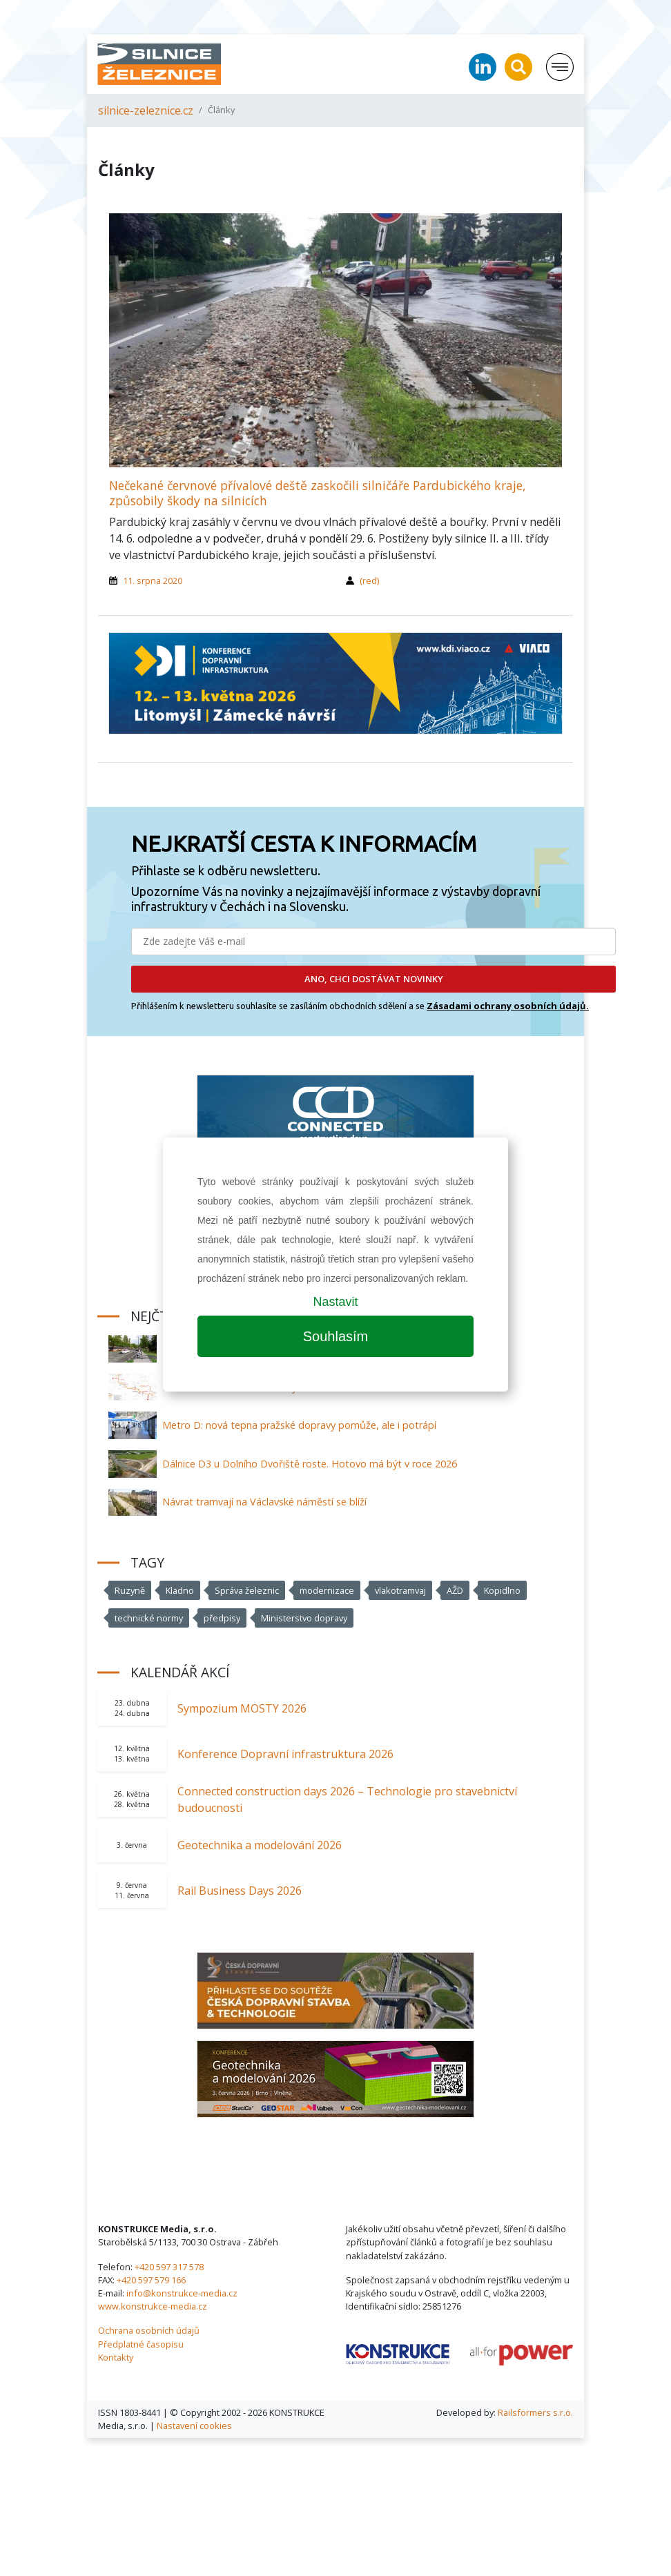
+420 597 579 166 (151, 2280)
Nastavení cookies (194, 2425)
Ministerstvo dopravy (304, 1618)
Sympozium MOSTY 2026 (242, 1708)
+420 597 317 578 (169, 2267)
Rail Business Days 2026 (239, 1890)
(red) (369, 580)
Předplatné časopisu (141, 2344)
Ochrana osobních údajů (149, 2330)
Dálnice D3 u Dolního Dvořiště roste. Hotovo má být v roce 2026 (309, 1463)
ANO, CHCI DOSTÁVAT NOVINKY (373, 979)
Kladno (180, 1590)
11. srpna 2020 (152, 580)
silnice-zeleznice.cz (145, 110)
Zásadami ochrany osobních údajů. (508, 1005)
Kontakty (115, 2357)
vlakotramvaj (400, 1590)
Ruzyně (130, 1590)
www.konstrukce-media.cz (152, 2306)
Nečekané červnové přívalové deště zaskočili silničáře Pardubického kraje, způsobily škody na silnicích (317, 492)
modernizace (327, 1590)
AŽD (455, 1590)
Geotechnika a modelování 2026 (259, 1845)
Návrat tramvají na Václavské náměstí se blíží (264, 1501)
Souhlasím (336, 1336)
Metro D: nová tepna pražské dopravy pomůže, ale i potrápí (299, 1425)
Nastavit (335, 1302)
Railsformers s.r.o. (535, 2412)
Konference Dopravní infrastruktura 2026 (285, 1754)
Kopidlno (502, 1590)
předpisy (222, 1618)
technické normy (149, 1618)
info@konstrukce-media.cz (181, 2293)
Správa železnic (247, 1590)
